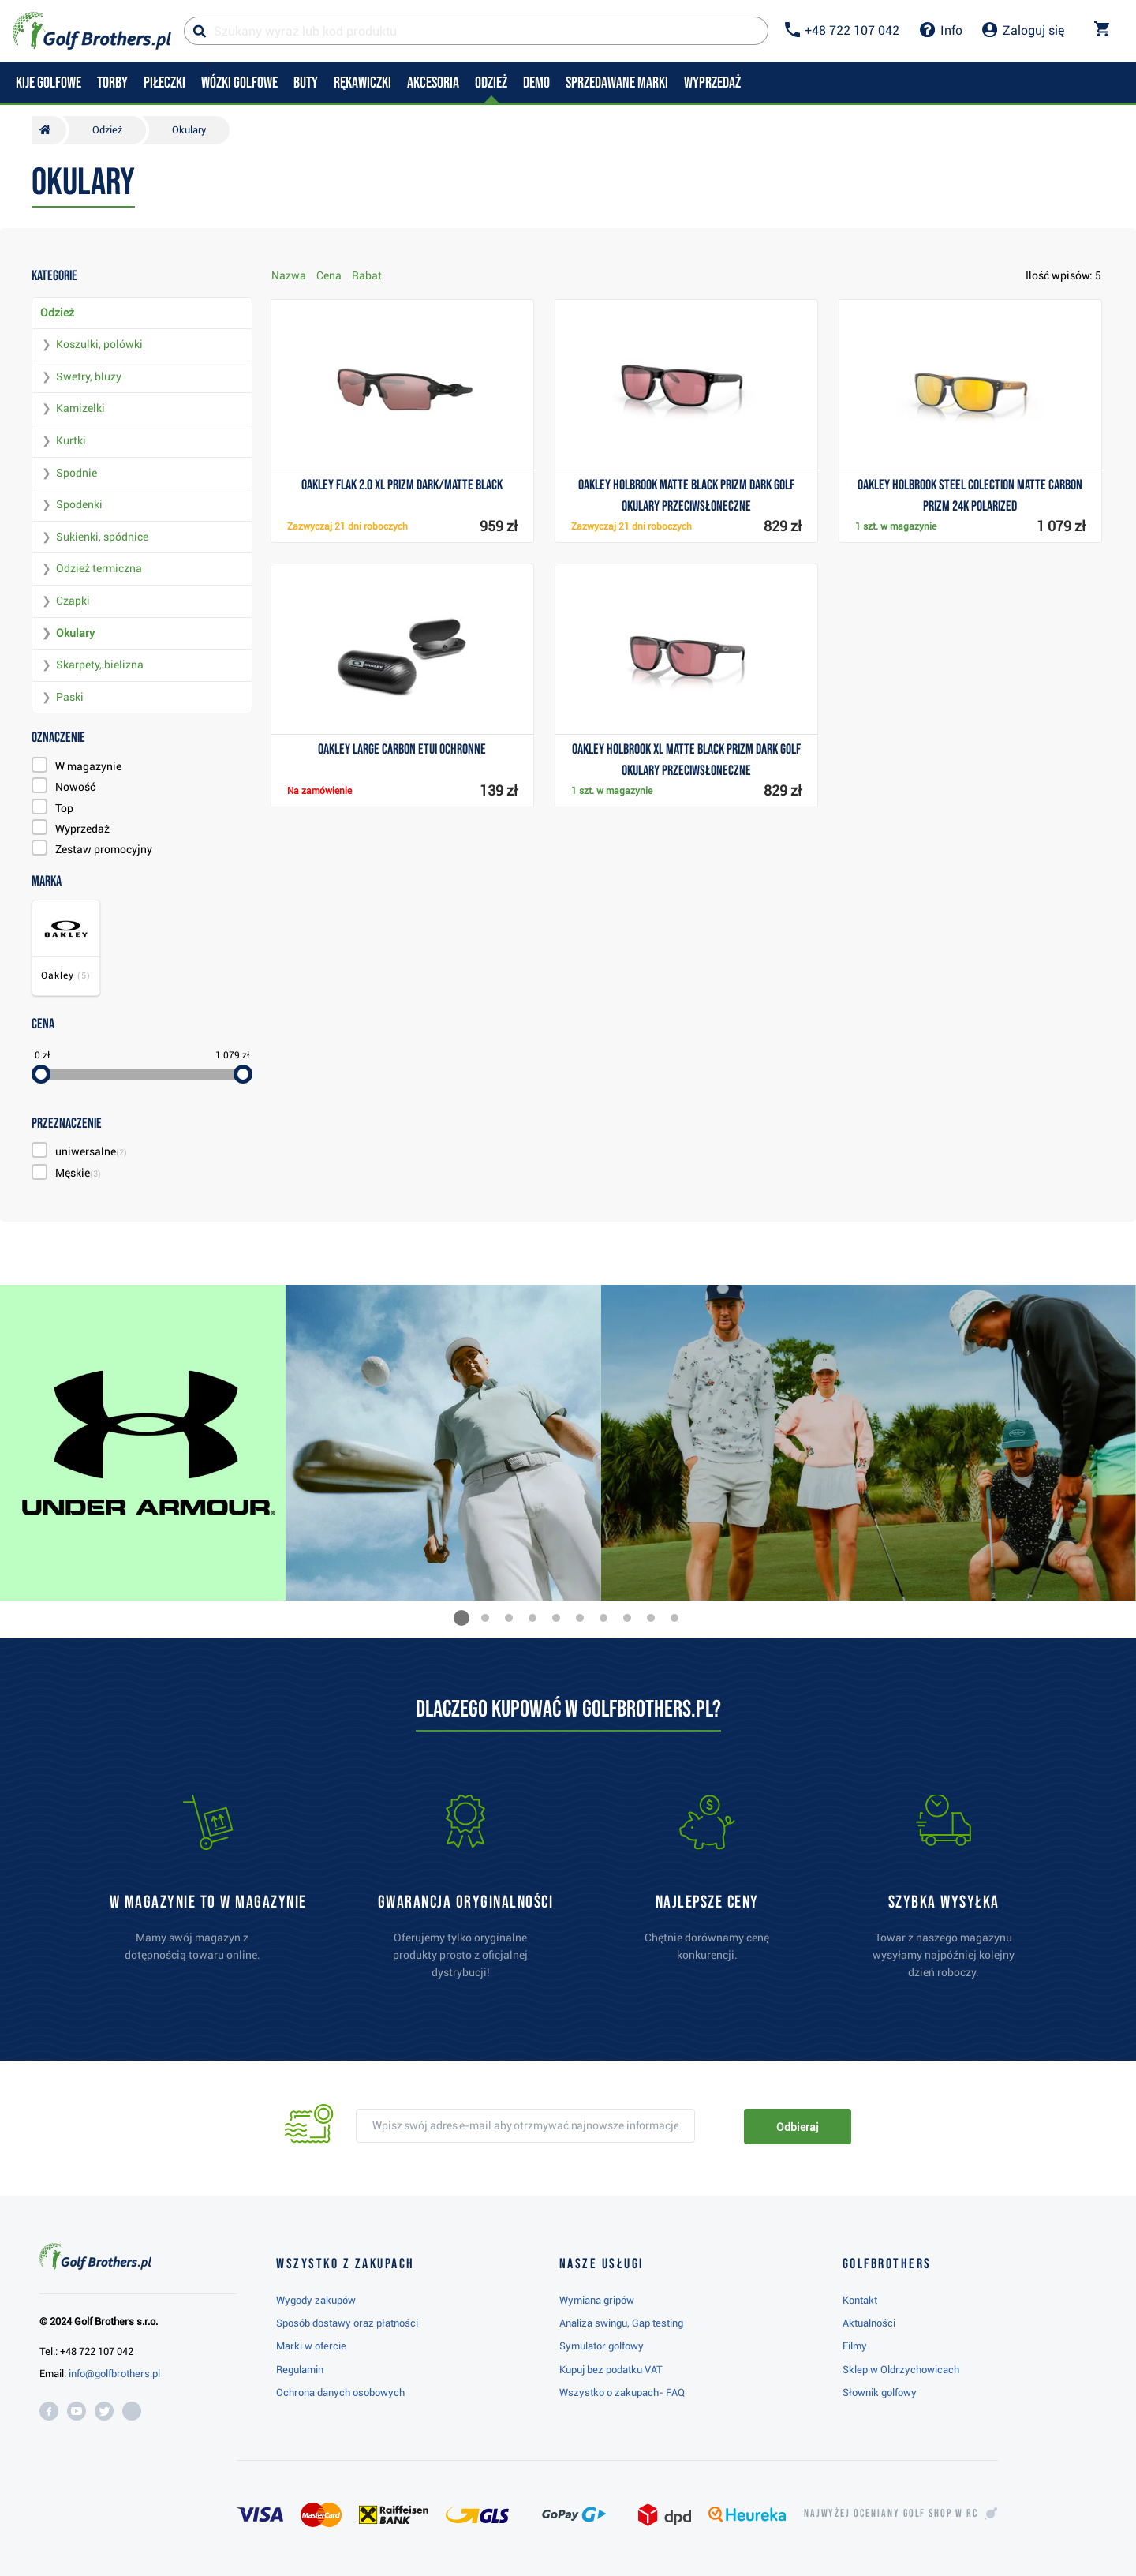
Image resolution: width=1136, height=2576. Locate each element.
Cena (329, 275)
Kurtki (71, 440)
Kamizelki (80, 408)
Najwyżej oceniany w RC (891, 2513)
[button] (461, 1618)
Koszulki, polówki (99, 344)
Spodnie (76, 472)
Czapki (73, 600)
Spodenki (79, 504)
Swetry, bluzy (88, 376)
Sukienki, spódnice (102, 536)
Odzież (57, 312)
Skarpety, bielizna (100, 664)
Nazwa (288, 275)
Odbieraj (797, 2127)
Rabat (367, 275)
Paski (70, 697)
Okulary (75, 633)
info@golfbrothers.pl (114, 2373)
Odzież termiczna (99, 568)
